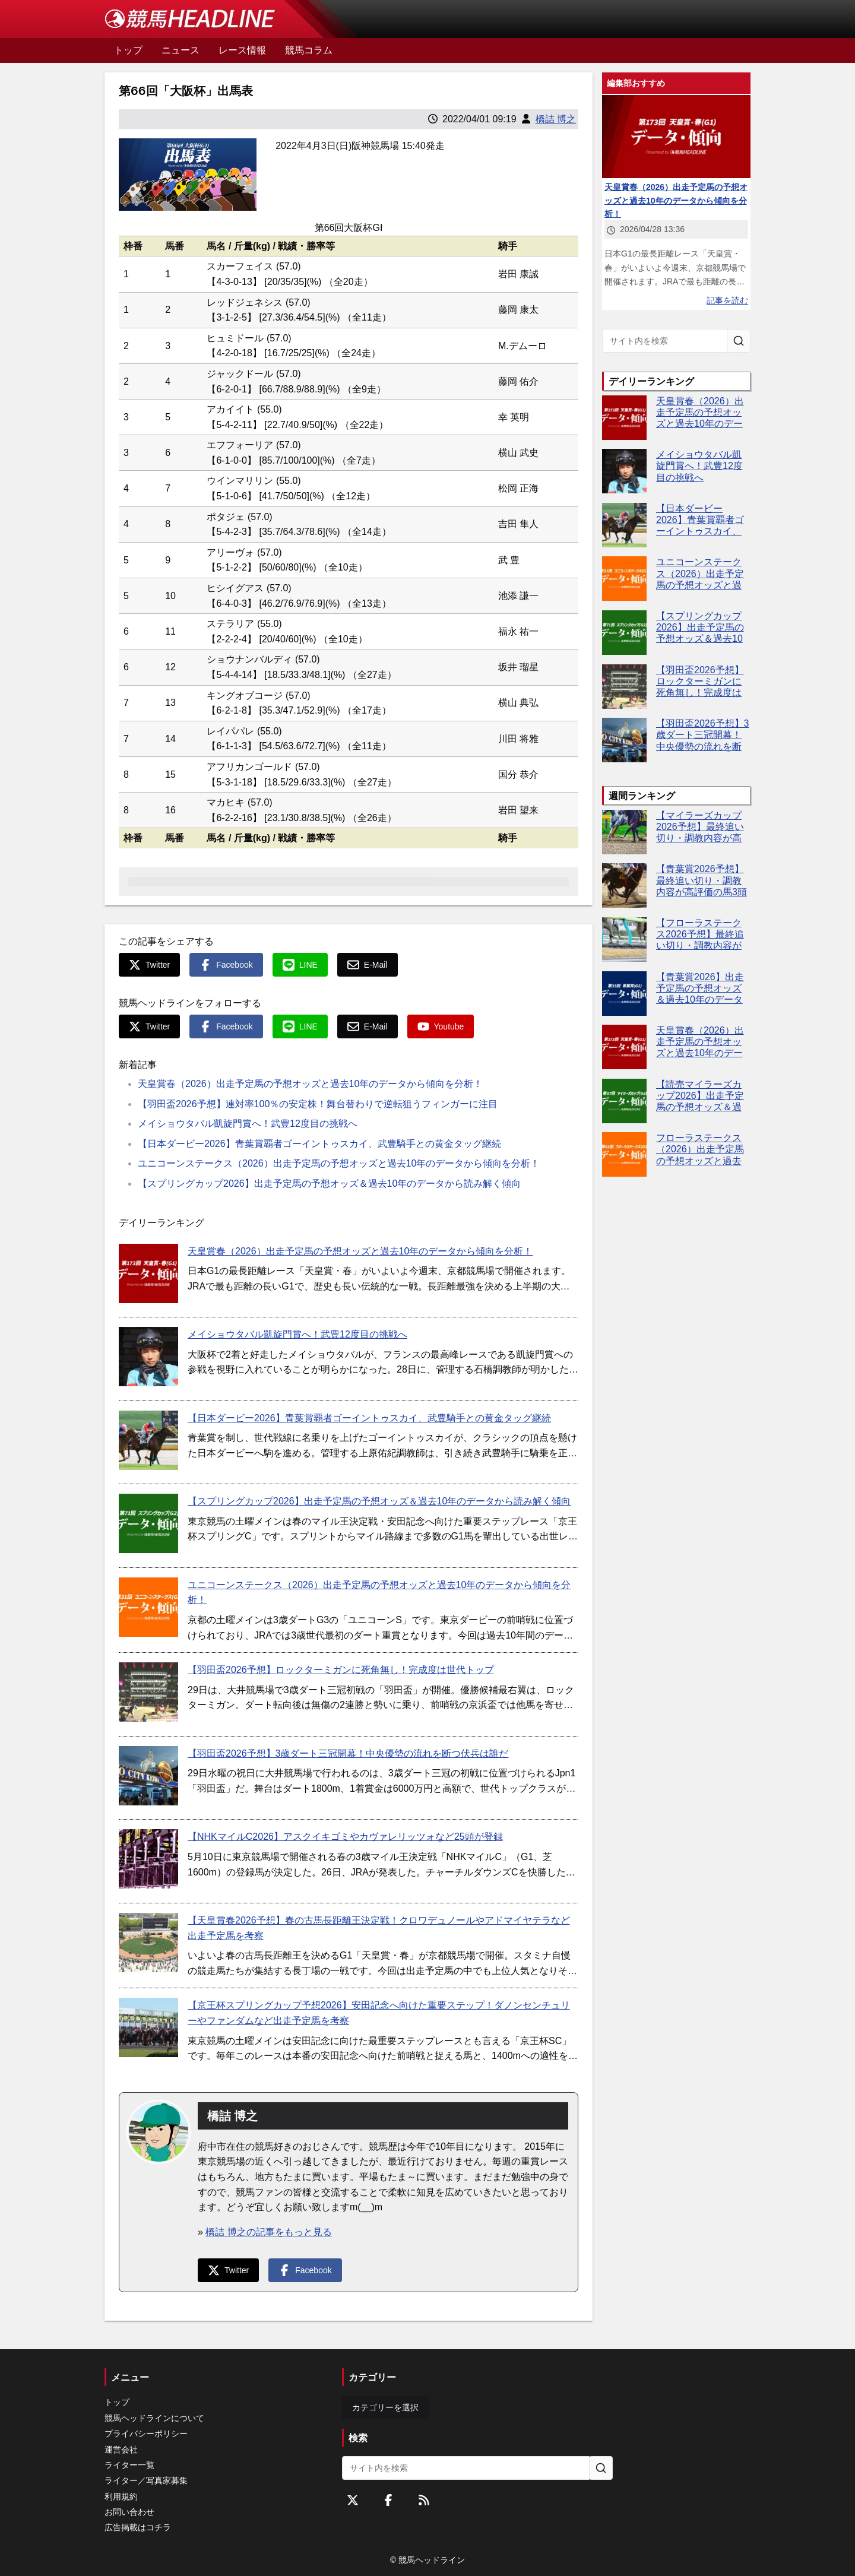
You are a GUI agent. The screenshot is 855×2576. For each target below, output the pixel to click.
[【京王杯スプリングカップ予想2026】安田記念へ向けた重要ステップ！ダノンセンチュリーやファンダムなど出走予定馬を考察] (148, 2027)
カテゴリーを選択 (385, 2407)
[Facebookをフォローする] (388, 2500)
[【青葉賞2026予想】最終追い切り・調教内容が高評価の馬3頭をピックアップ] (624, 885)
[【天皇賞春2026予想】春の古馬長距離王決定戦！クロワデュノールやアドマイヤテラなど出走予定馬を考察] (148, 1942)
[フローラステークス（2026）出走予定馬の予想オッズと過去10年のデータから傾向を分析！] (624, 1154)
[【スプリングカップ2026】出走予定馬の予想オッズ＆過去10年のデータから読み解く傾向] (148, 1523)
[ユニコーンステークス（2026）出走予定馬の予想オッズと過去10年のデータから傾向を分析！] (148, 1607)
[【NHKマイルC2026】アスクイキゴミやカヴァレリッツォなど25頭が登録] (148, 1859)
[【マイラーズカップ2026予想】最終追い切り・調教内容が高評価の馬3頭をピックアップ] (624, 832)
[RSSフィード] (424, 2500)
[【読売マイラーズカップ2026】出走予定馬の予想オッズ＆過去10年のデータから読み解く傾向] (624, 1101)
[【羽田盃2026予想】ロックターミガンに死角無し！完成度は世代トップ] (148, 1692)
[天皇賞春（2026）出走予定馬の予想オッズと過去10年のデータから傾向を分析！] (148, 1273)
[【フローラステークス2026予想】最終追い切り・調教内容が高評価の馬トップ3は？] (624, 939)
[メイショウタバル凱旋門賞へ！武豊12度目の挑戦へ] (148, 1356)
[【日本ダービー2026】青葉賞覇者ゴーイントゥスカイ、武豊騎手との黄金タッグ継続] (148, 1440)
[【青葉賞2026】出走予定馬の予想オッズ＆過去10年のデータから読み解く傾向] (624, 993)
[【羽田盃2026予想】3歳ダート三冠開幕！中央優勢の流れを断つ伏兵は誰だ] (148, 1775)
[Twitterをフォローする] (352, 2500)
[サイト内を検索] (738, 341)
